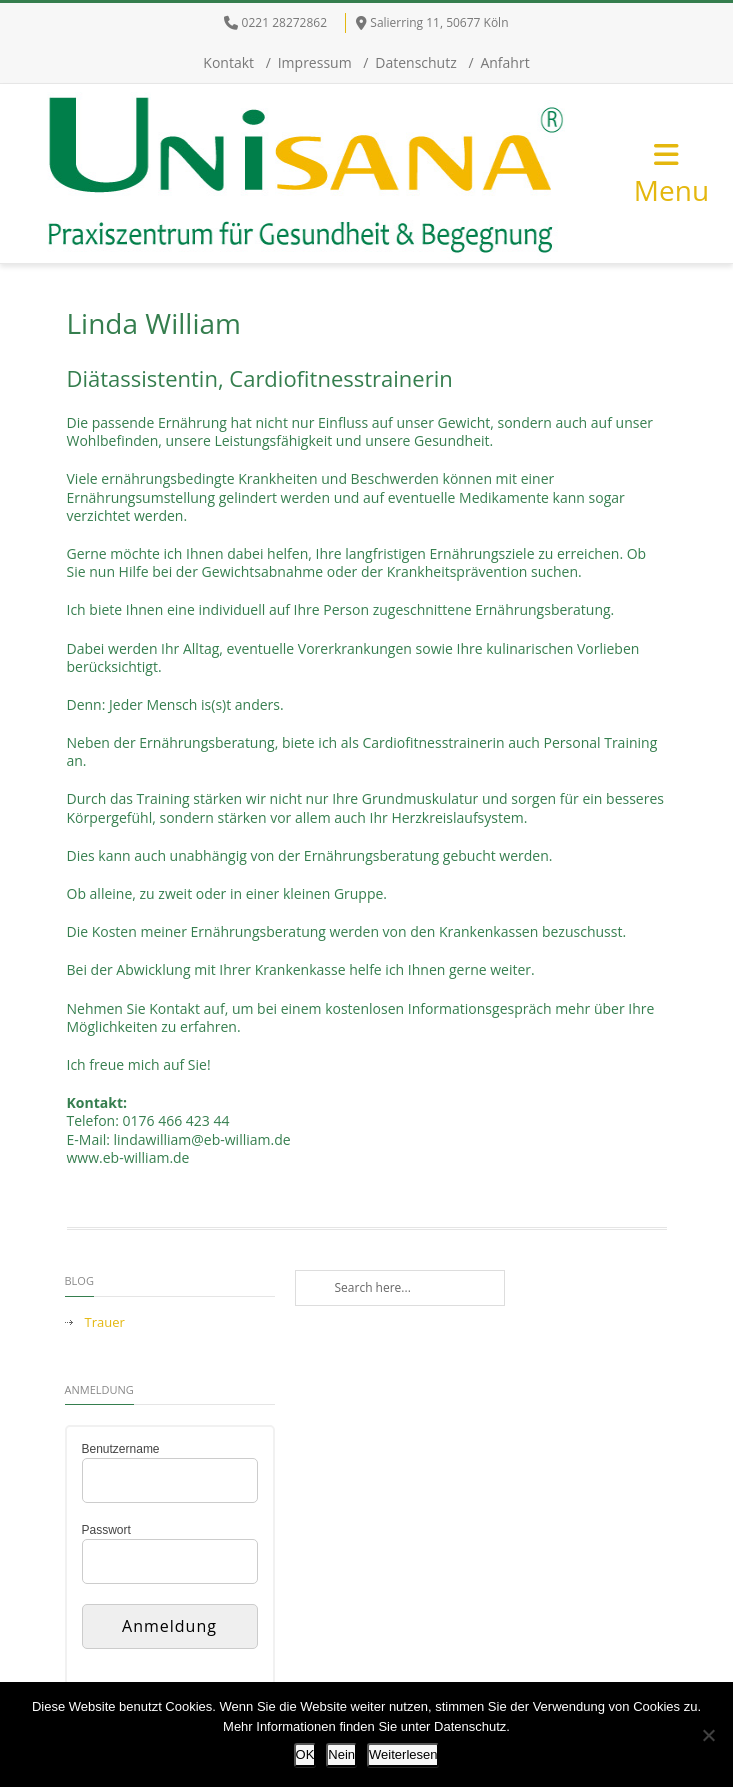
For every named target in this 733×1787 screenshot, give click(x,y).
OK (305, 1754)
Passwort (106, 1530)
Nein (341, 1754)
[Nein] (708, 1735)
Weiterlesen (403, 1754)
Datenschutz (415, 62)
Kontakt (228, 62)
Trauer (105, 1322)
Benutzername (121, 1449)
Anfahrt (504, 62)
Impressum (315, 62)
